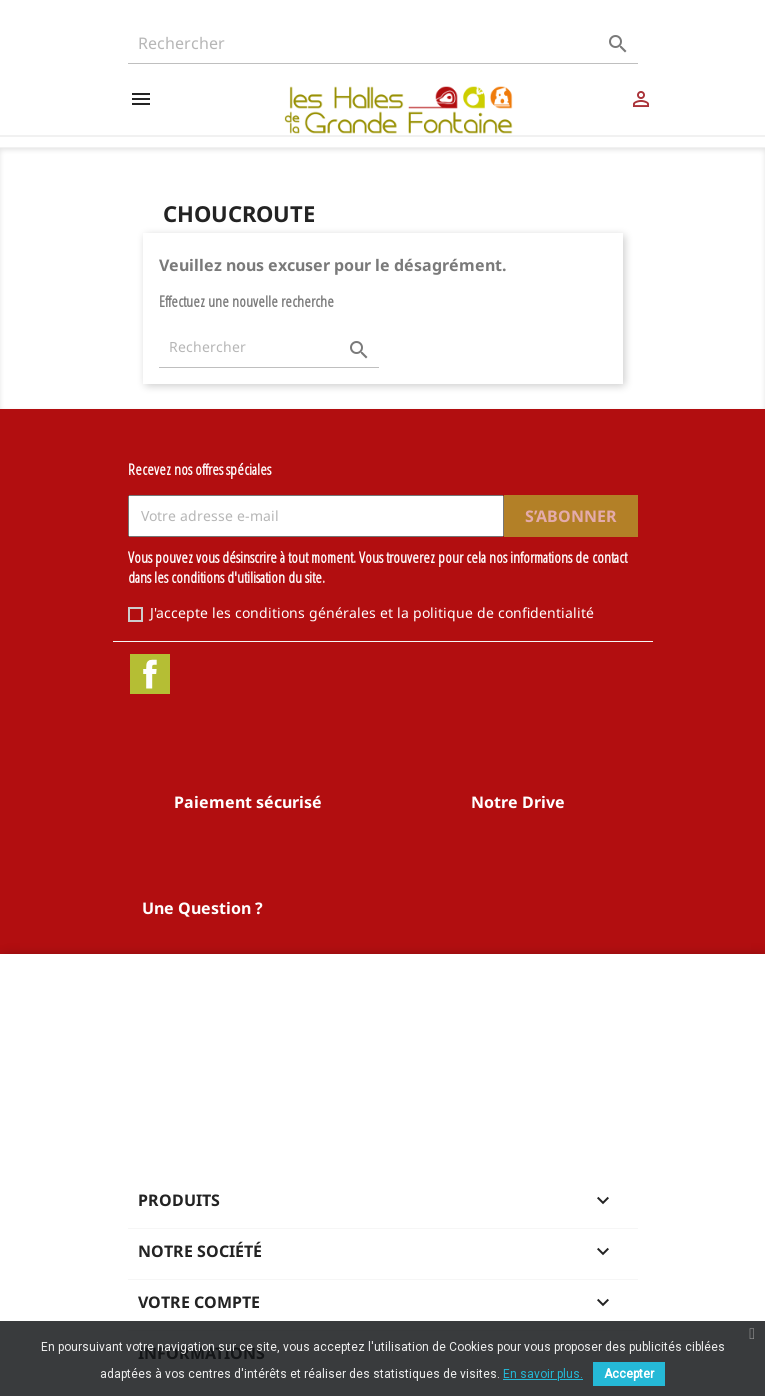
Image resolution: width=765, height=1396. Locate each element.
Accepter (629, 1374)
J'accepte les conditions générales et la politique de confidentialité (372, 612)
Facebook (150, 674)
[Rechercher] (383, 43)
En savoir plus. (543, 1374)
